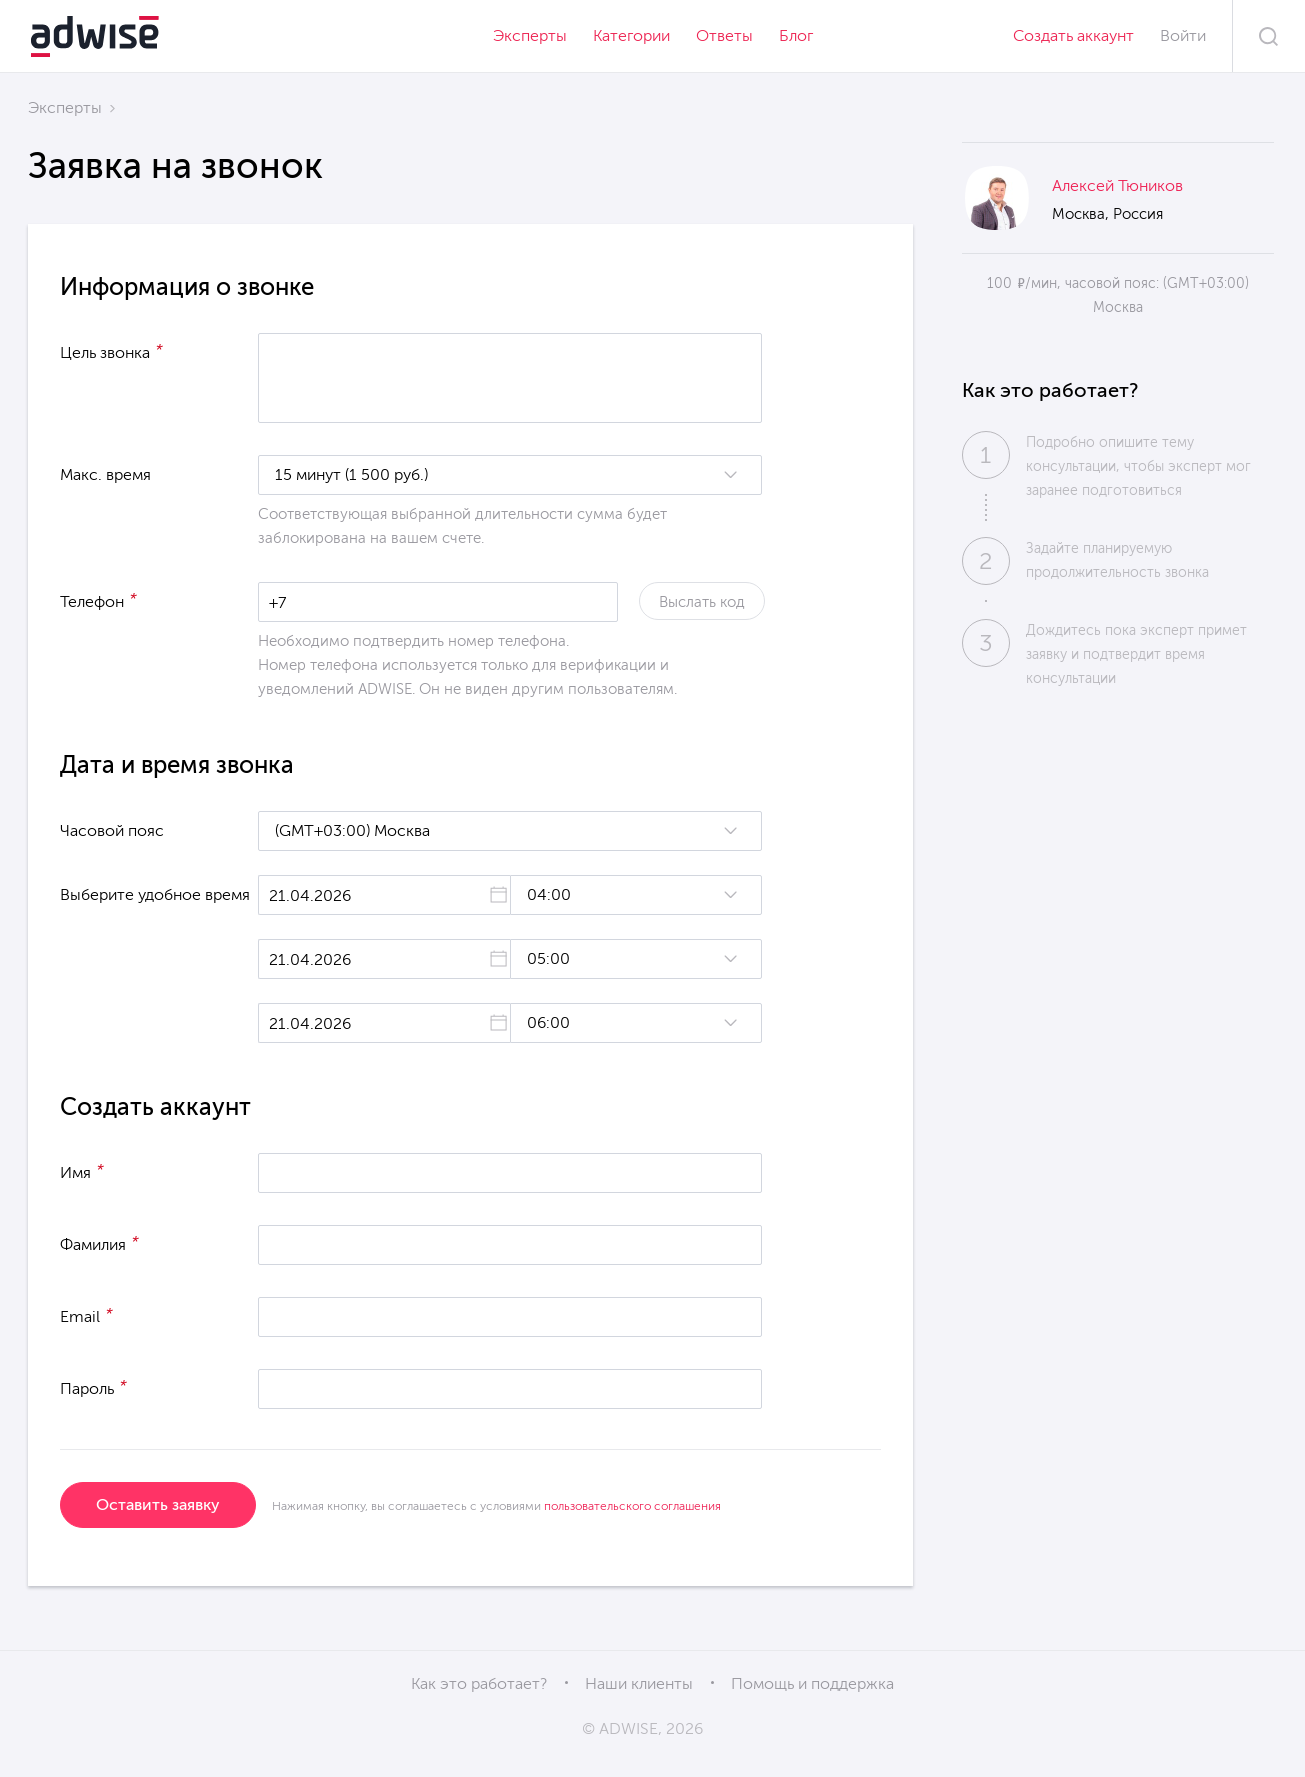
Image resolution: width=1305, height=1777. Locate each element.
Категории (631, 35)
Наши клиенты (639, 1683)
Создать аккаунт (1073, 35)
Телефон (98, 600)
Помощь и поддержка (812, 1683)
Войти (1183, 35)
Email (86, 1315)
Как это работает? (479, 1683)
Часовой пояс (112, 830)
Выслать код (702, 602)
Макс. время (105, 474)
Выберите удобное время (155, 894)
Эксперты (530, 35)
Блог (796, 35)
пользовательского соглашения (632, 1506)
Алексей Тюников (1117, 185)
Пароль (93, 1387)
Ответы (724, 35)
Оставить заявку (158, 1504)
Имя (82, 1171)
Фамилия (99, 1243)
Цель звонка (111, 351)
